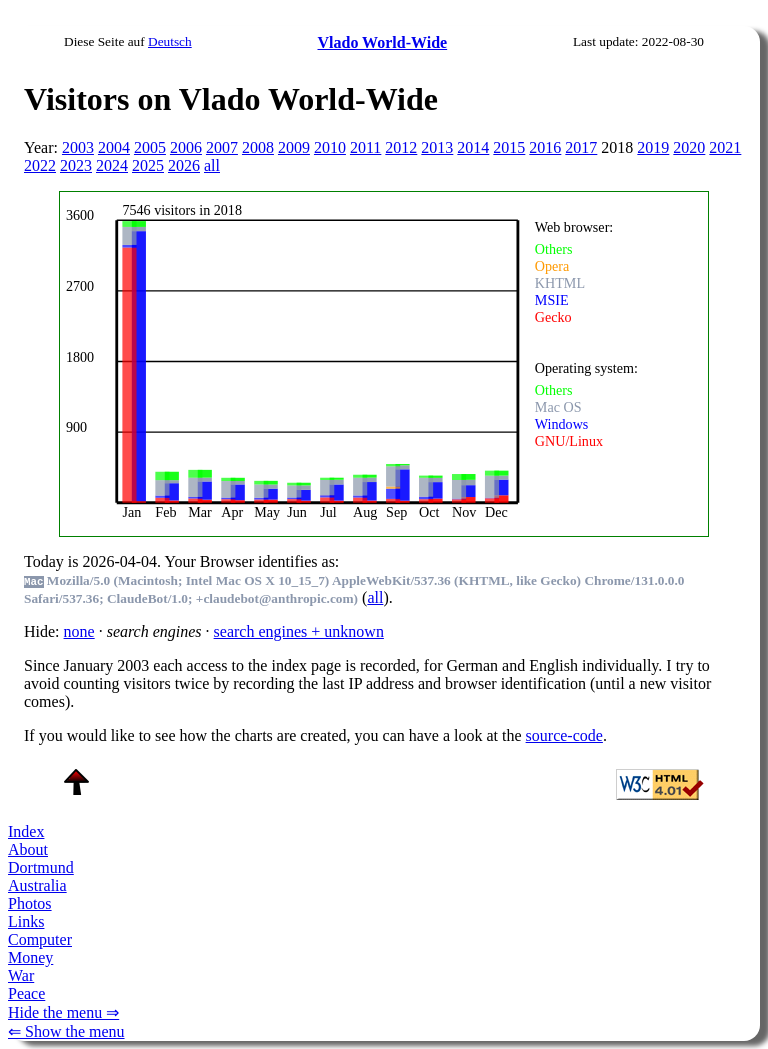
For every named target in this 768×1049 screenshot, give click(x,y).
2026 (184, 165)
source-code (564, 735)
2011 (365, 147)
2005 (150, 147)
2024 (112, 165)
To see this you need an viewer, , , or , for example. (371, 361)
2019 (653, 147)
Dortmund (41, 867)
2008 (258, 147)
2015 (509, 147)
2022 (40, 165)
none (79, 631)
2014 (473, 147)
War (21, 975)
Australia (37, 885)
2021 (725, 147)
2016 (545, 147)
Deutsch (170, 41)
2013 (437, 147)
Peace (26, 993)
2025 (148, 165)
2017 (581, 147)
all (212, 165)
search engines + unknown (299, 631)
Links (26, 921)
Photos (30, 903)
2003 (78, 147)
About (28, 849)
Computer (40, 939)
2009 (294, 147)
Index (26, 831)
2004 (114, 147)
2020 (689, 147)
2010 (330, 147)
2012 (401, 147)
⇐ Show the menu (66, 1031)
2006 (186, 147)
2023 (76, 165)
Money (30, 957)
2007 (222, 147)
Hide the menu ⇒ (63, 1012)
